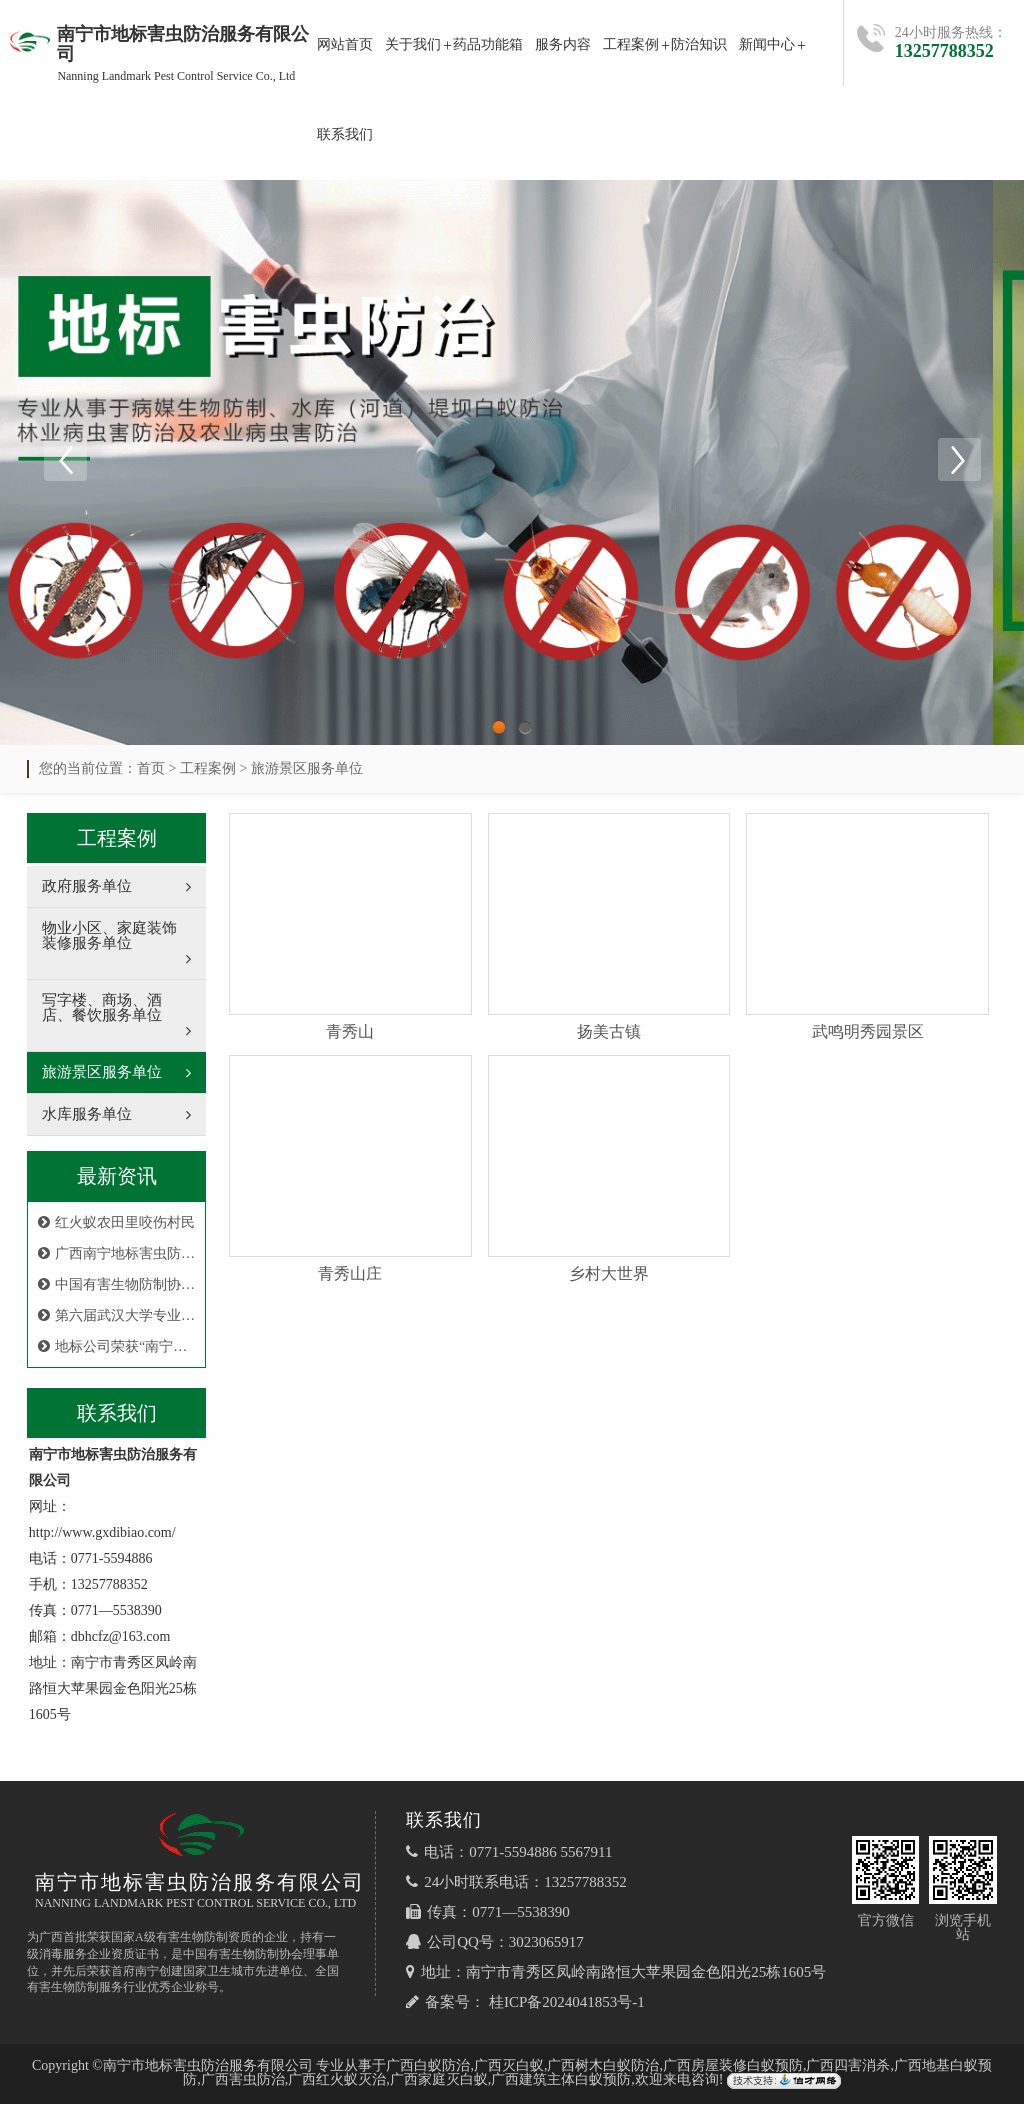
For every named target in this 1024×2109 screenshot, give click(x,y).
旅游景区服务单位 (307, 773)
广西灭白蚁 (509, 2070)
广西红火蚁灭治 (337, 2084)
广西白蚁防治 (428, 2070)
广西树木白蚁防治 (603, 2070)
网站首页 (345, 44)
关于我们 (413, 44)
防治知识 (699, 44)
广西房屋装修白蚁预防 (733, 2070)
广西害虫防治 (243, 2084)
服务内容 (563, 44)
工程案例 (631, 44)
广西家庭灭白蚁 (439, 2084)
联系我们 (345, 134)
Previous (65, 462)
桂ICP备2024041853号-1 (567, 2007)
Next (959, 462)
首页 (151, 773)
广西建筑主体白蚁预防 (561, 2084)
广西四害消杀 (848, 2070)
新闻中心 (767, 44)
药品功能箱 (488, 44)
